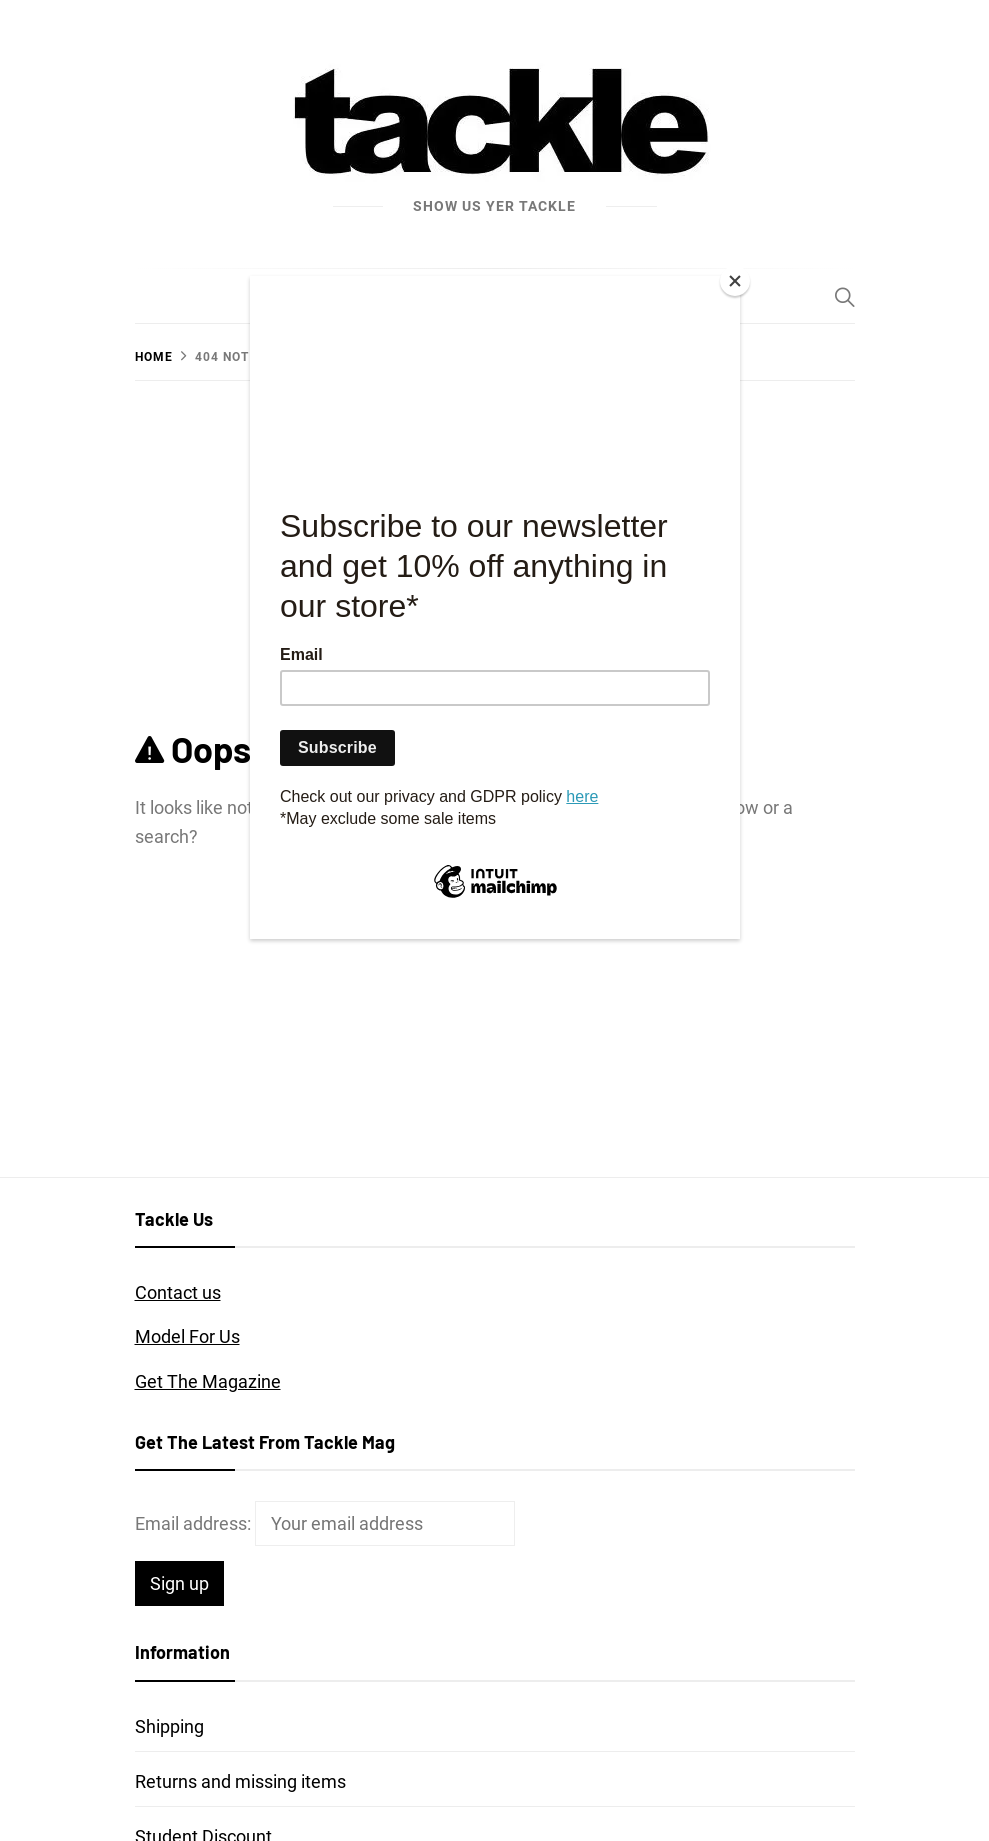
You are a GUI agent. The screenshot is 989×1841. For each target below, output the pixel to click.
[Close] (735, 281)
